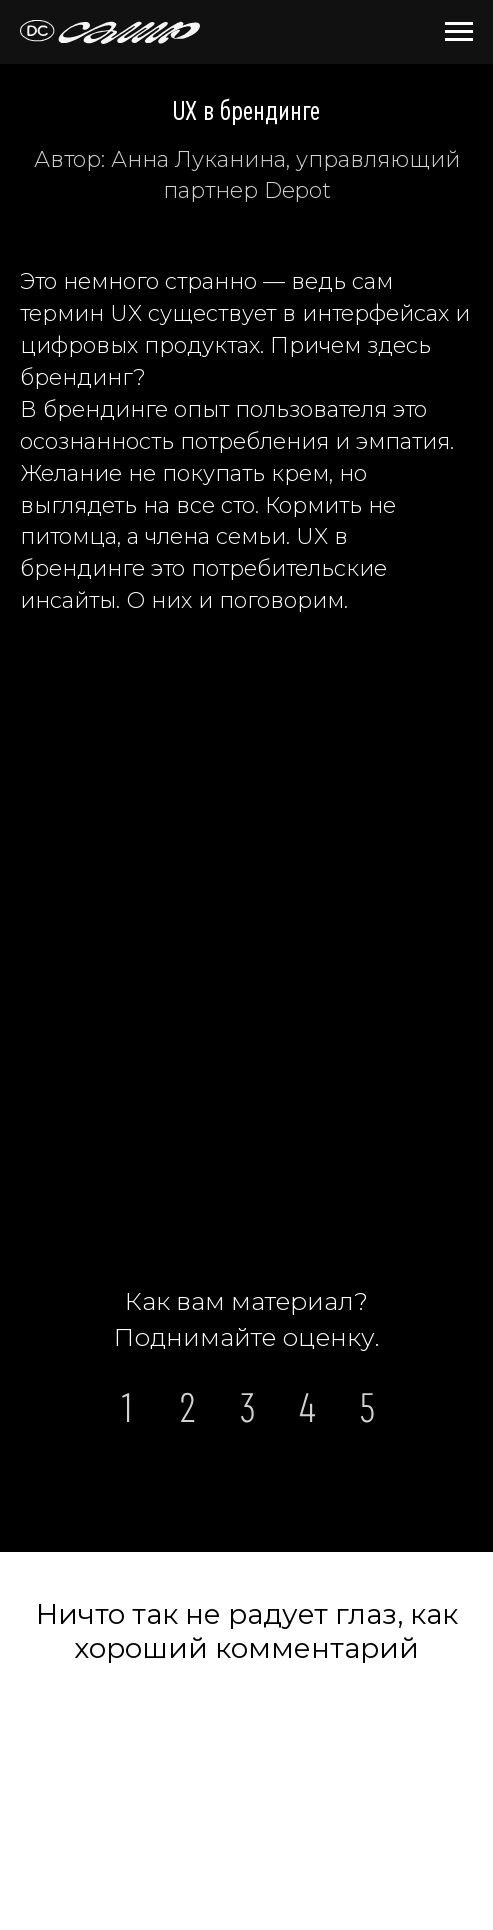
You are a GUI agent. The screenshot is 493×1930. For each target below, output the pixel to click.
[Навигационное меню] (459, 32)
